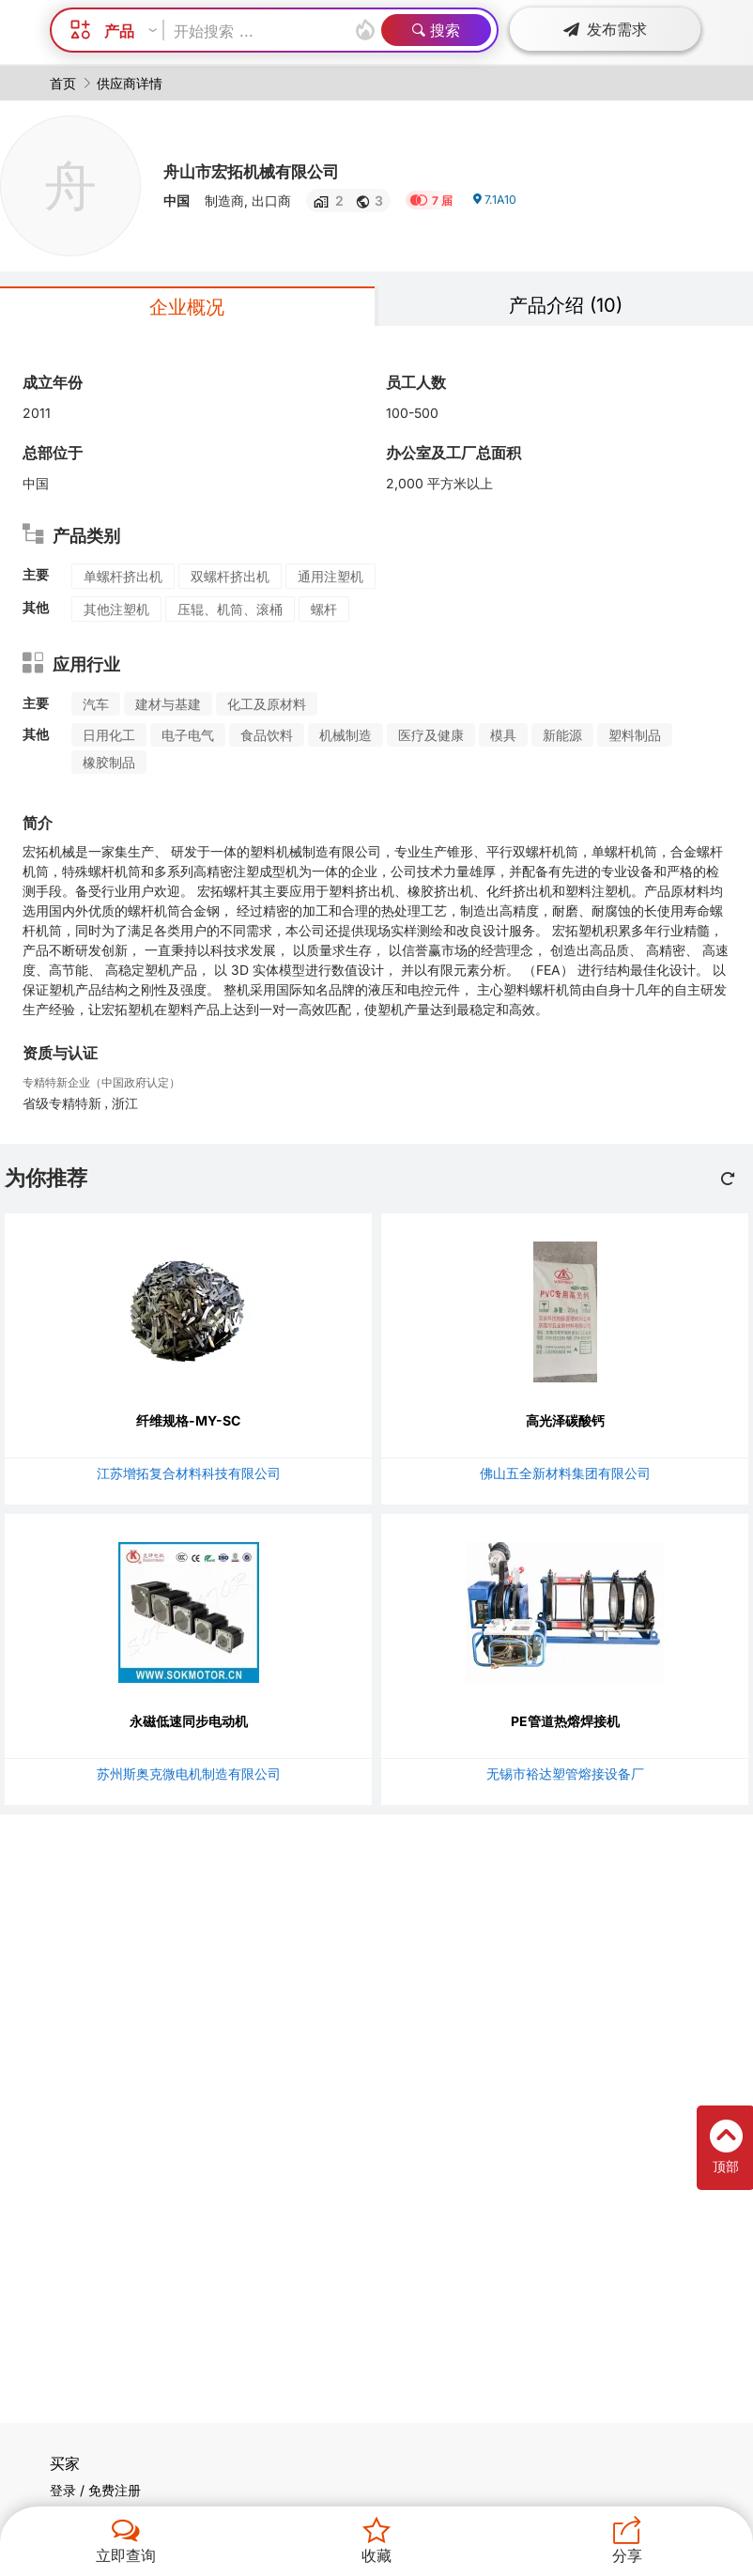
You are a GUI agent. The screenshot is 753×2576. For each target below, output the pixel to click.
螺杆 (324, 609)
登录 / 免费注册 (95, 2490)
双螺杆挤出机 (230, 576)
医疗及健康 (431, 735)
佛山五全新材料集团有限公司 (565, 1473)
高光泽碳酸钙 (565, 1420)
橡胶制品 (109, 762)
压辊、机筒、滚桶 (230, 609)
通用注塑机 (330, 576)
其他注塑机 (116, 609)
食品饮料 (266, 735)
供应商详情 (129, 83)
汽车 (96, 704)
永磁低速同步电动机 (189, 1721)
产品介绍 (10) (565, 305)
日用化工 (109, 735)
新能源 (562, 735)
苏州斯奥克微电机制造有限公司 (189, 1774)
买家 (65, 2463)
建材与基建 (168, 704)
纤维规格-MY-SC (188, 1420)
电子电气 (187, 735)
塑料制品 (634, 735)
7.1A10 (497, 207)
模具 (503, 735)
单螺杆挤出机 (123, 576)
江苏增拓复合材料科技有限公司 (189, 1473)
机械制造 (345, 735)
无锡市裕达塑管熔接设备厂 (565, 1774)
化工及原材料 (266, 704)
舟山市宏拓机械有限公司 (277, 169)
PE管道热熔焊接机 (565, 1721)
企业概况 (186, 307)
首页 (63, 83)
